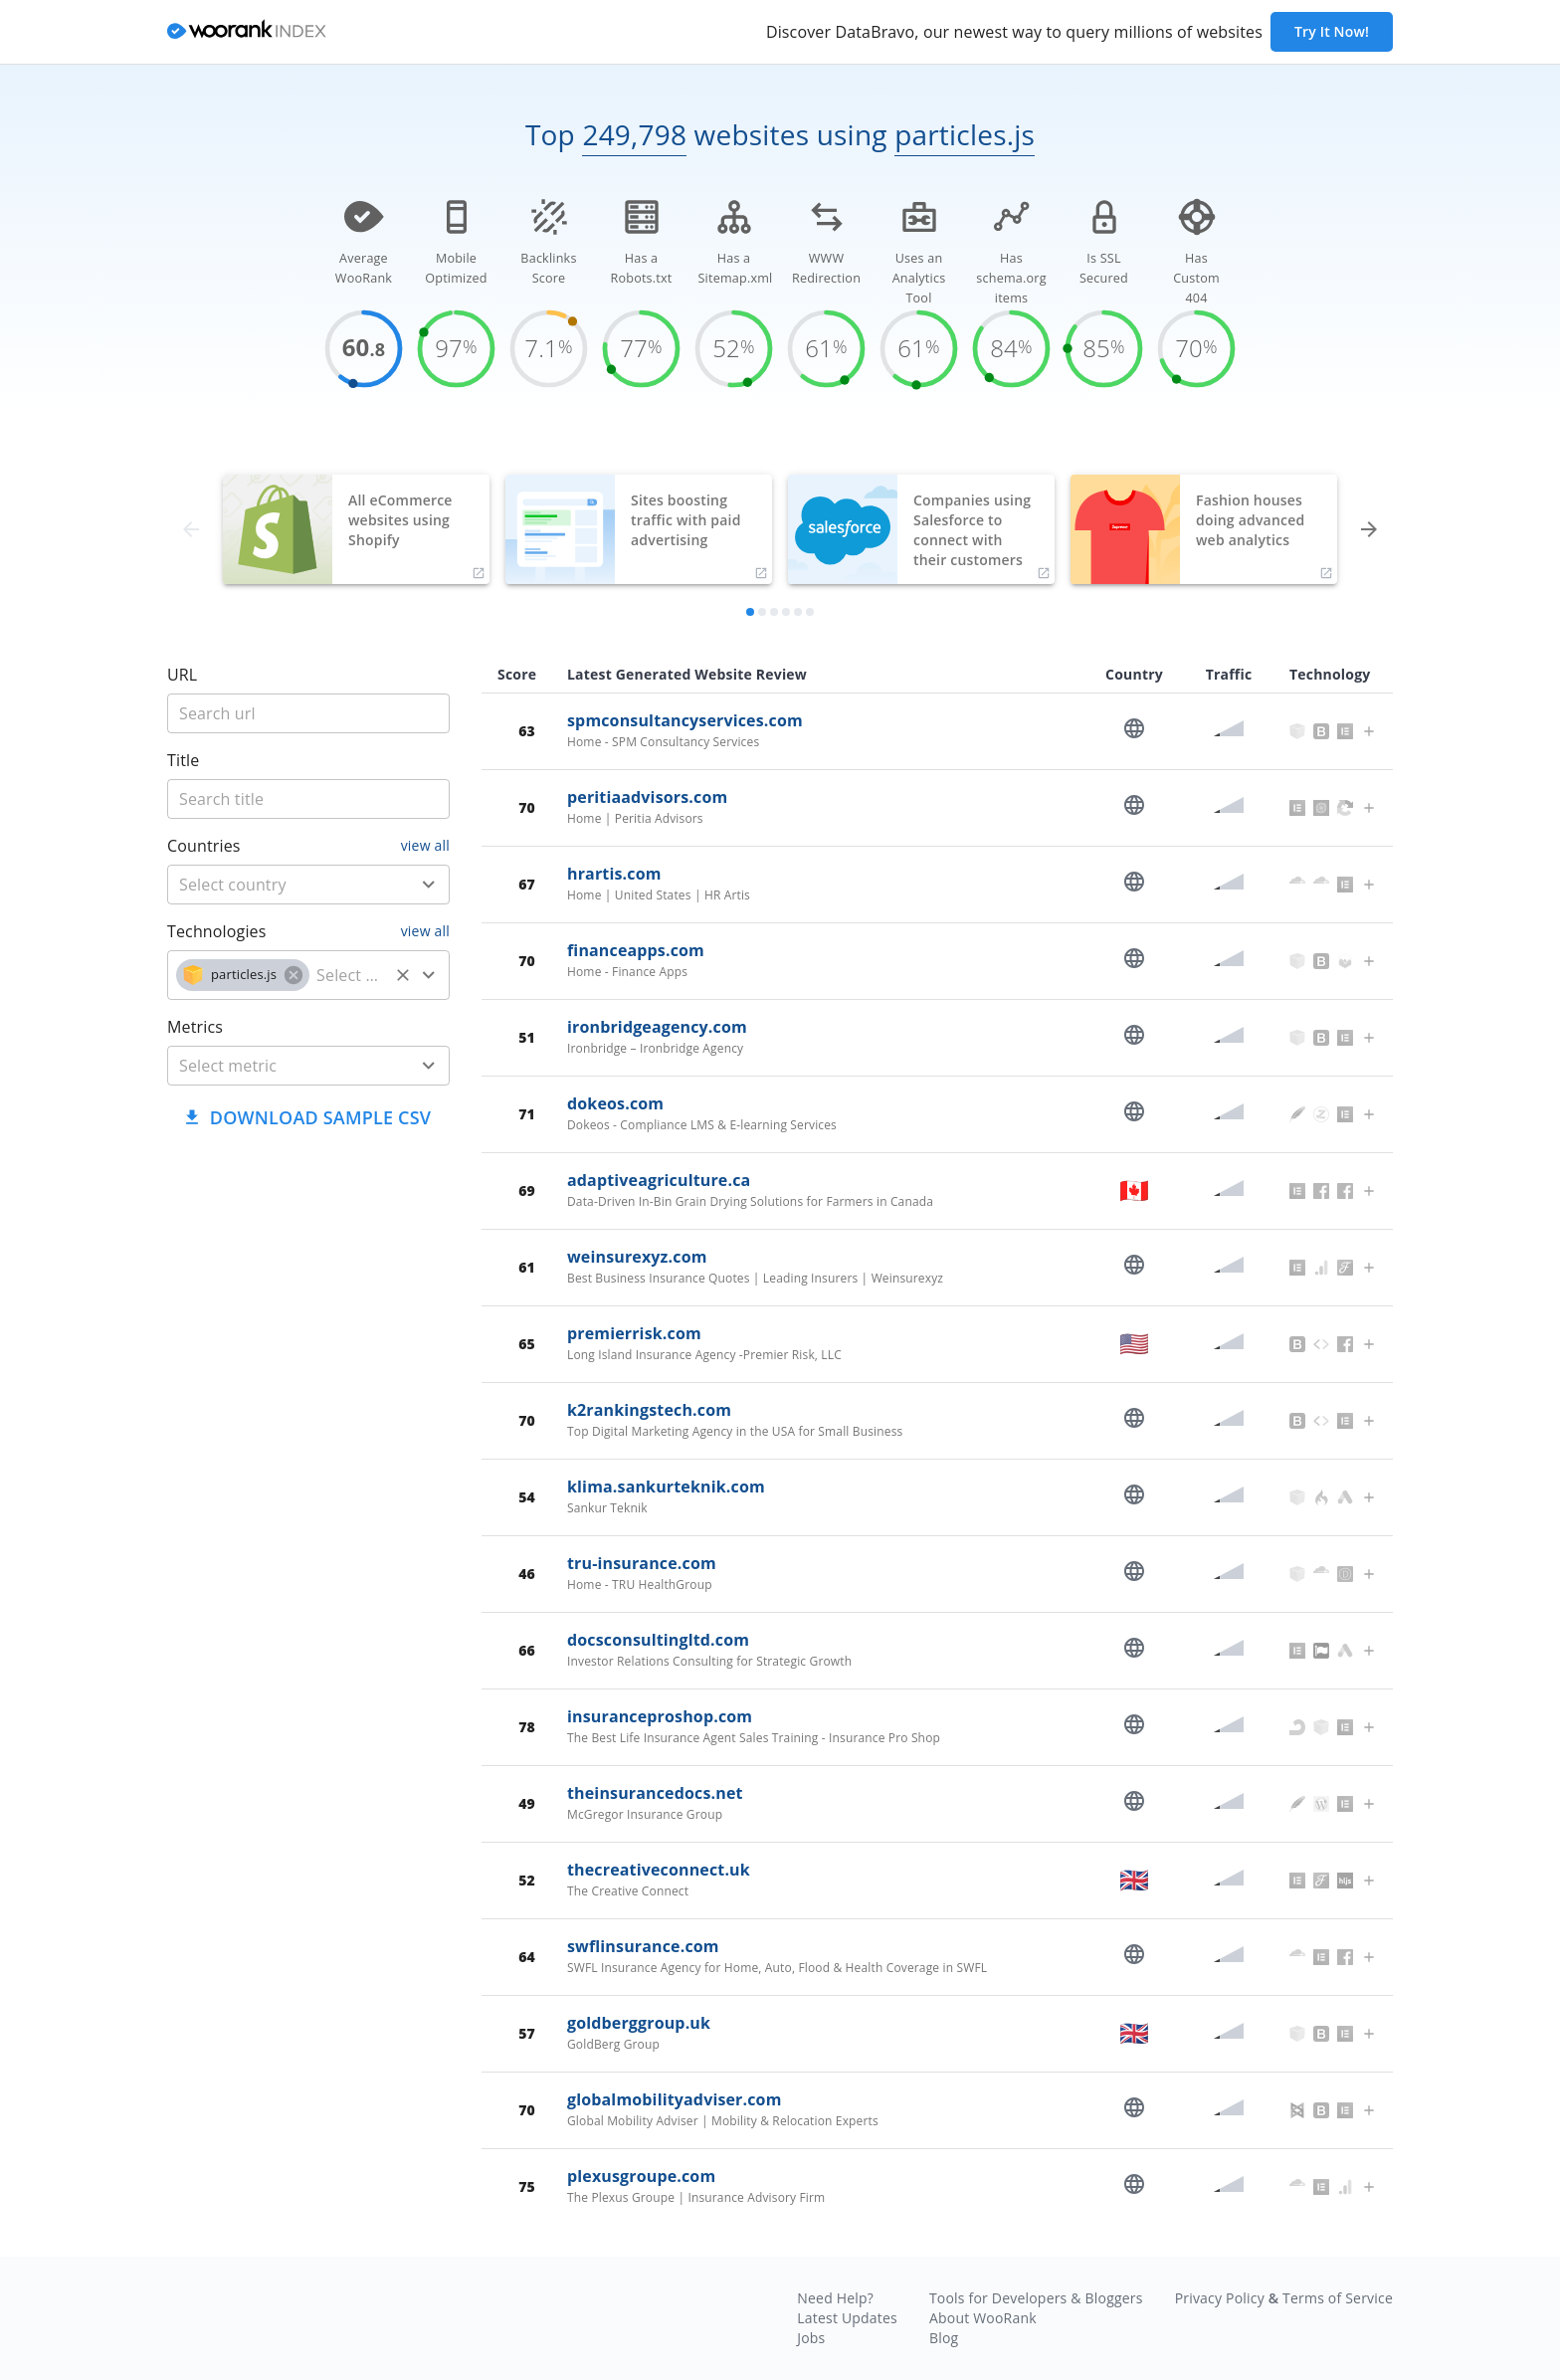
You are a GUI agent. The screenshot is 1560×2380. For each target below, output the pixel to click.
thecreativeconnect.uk (658, 1870)
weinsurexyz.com (637, 1257)
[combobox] (308, 884)
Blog (943, 2337)
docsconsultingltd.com (658, 1640)
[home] (246, 32)
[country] (279, 884)
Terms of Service (1337, 2297)
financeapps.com (635, 950)
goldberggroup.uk (638, 2023)
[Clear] (403, 975)
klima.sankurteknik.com (666, 1486)
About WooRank (983, 2317)
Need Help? (835, 2297)
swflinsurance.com (643, 1946)
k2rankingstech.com (649, 1410)
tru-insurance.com (641, 1563)
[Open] (429, 884)
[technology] (348, 975)
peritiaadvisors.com (647, 797)
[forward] (1369, 529)
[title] (308, 713)
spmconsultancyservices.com (685, 720)
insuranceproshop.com (659, 1716)
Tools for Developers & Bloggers (1036, 2297)
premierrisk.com (634, 1333)
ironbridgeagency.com (657, 1027)
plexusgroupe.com (641, 2176)
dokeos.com (615, 1103)
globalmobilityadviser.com (674, 2099)
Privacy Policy (1220, 2297)
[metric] (279, 1066)
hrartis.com (614, 874)
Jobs (811, 2337)
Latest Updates (847, 2317)
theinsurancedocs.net (655, 1793)
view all (425, 845)
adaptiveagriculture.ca (658, 1180)
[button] (242, 975)
